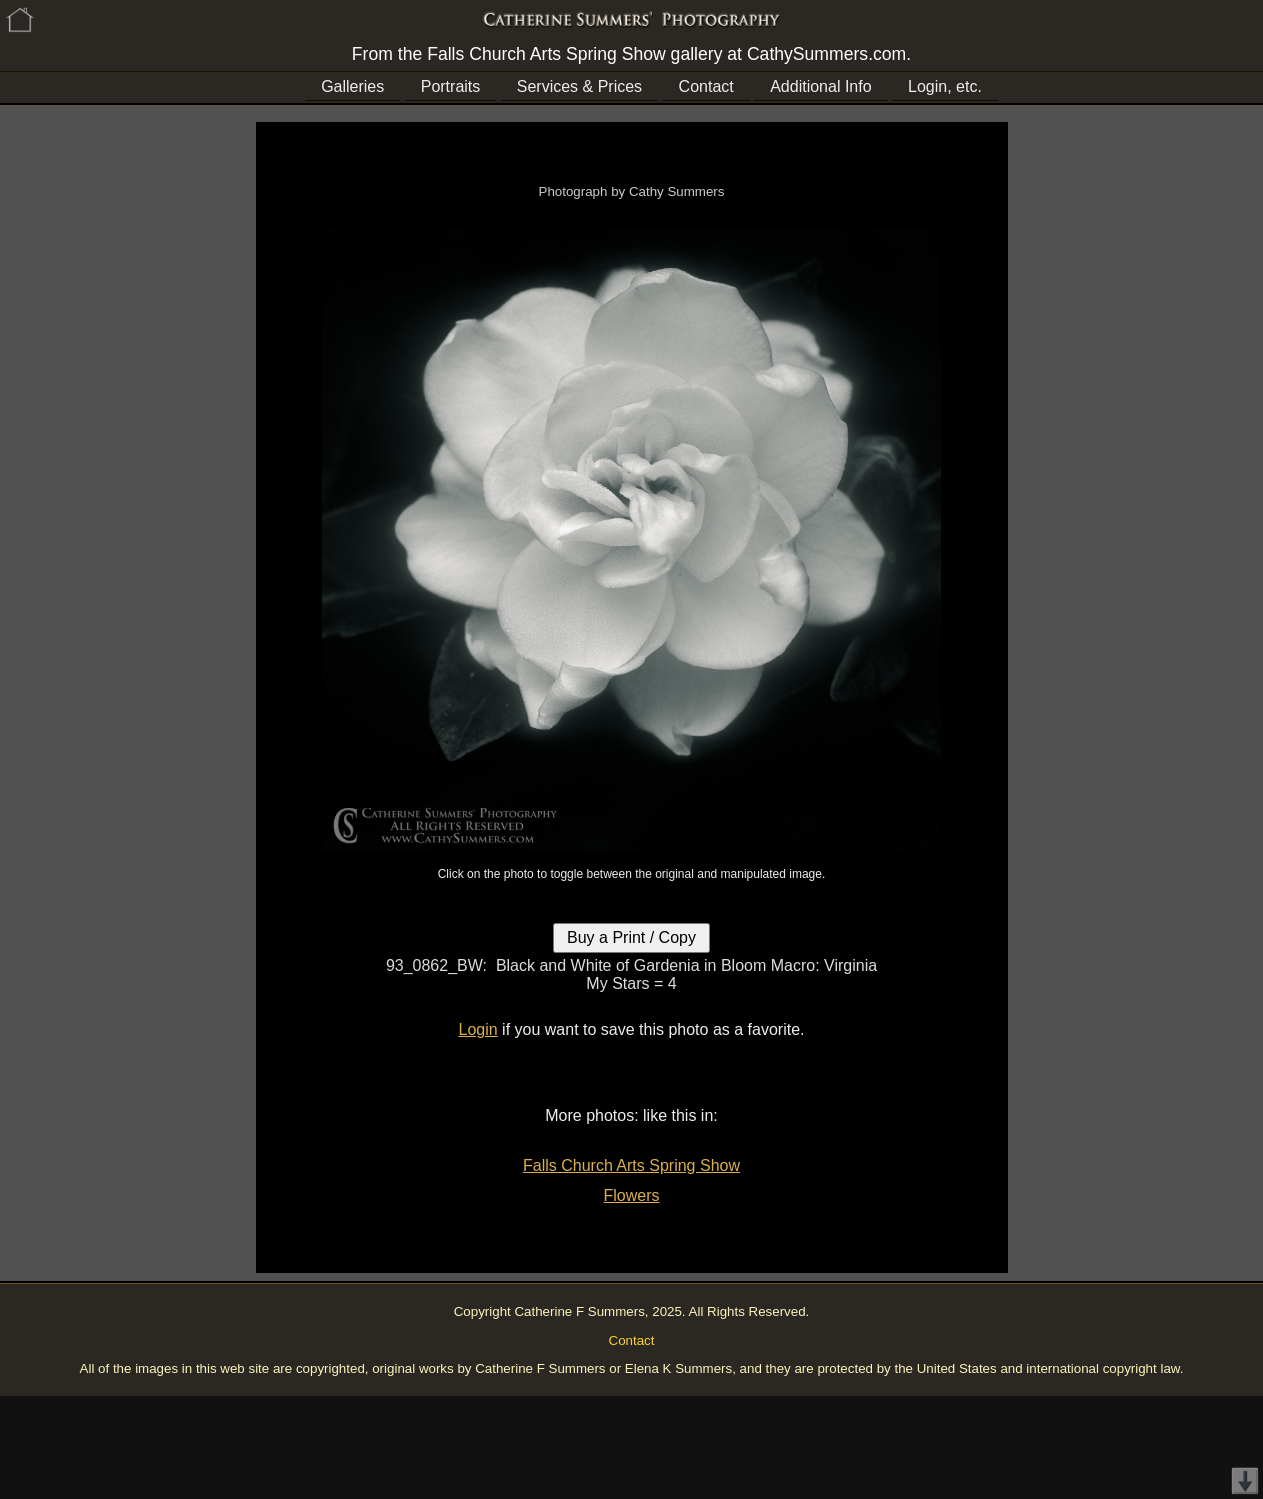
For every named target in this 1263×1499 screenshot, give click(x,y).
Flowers (631, 1195)
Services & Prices (579, 86)
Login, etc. (945, 86)
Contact (706, 86)
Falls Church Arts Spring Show (631, 1165)
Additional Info (820, 86)
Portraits (451, 86)
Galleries (352, 86)
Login (478, 1029)
